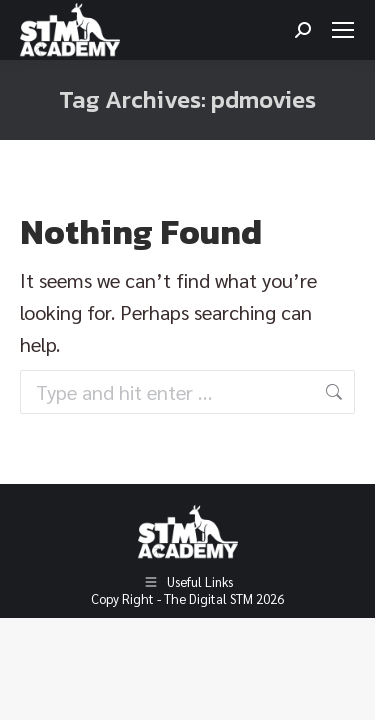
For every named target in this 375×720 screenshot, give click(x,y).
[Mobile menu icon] (343, 30)
